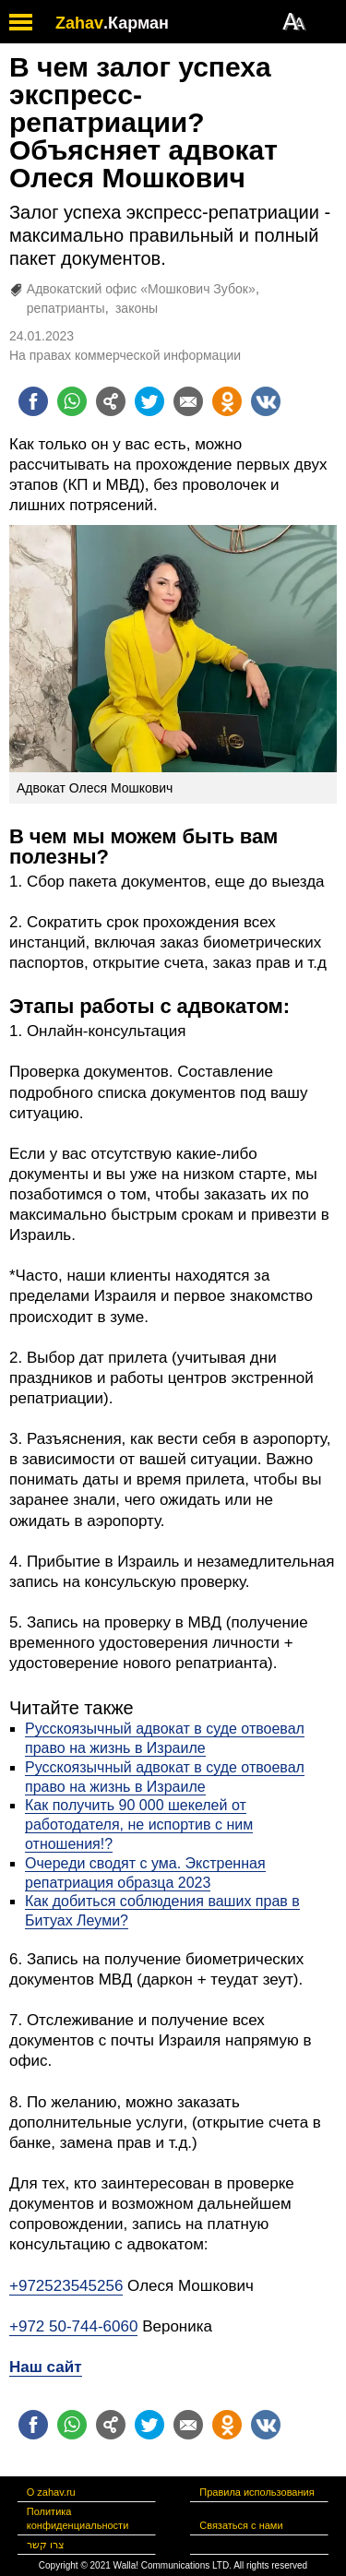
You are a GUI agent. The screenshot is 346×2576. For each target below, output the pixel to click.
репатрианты (66, 308)
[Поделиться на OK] (227, 401)
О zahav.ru (51, 2492)
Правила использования (256, 2492)
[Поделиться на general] (110, 401)
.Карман (136, 23)
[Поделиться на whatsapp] (72, 401)
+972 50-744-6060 (73, 2326)
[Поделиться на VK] (265, 401)
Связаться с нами (240, 2525)
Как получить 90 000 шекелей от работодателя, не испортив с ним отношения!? (139, 1824)
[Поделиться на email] (188, 401)
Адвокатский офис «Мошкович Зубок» (141, 288)
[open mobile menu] (20, 21)
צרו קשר (46, 2544)
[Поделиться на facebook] (33, 401)
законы (136, 308)
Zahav (79, 23)
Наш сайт (45, 2367)
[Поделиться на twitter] (149, 401)
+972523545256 (66, 2286)
